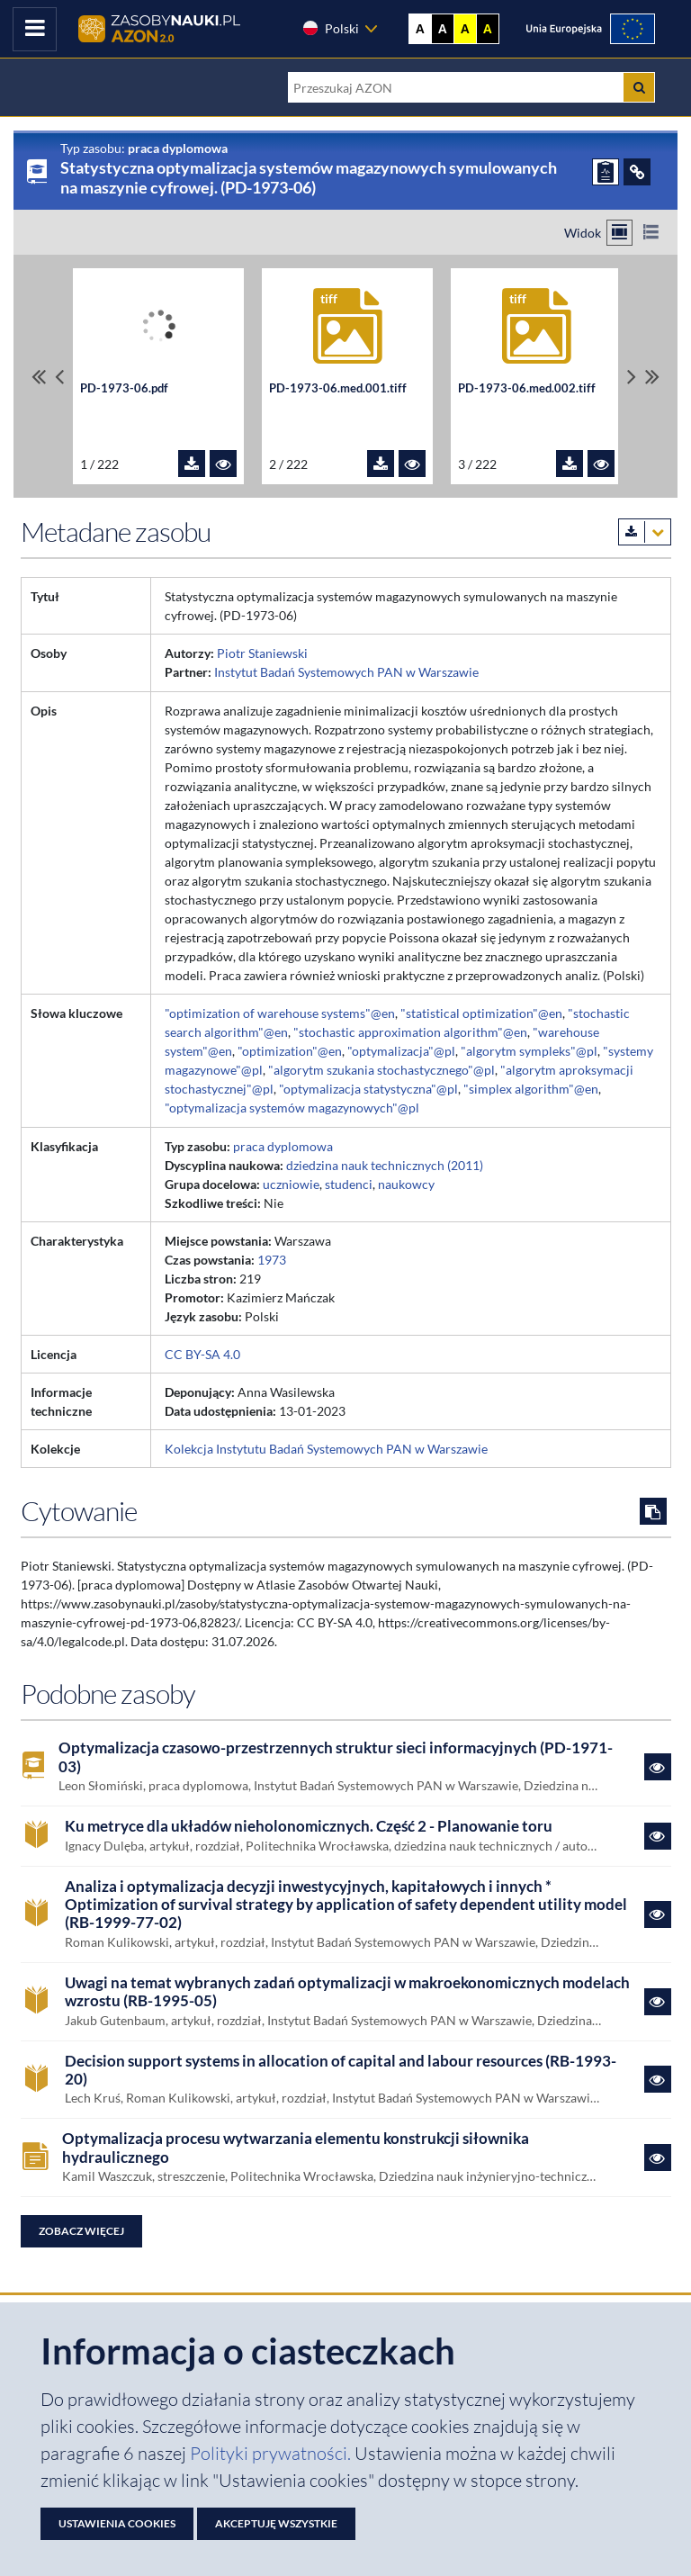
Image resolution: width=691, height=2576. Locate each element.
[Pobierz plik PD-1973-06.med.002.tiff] (569, 463)
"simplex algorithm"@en (530, 1088)
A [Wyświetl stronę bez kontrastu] (420, 29)
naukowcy (406, 1184)
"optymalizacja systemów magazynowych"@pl (292, 1107)
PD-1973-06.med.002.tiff (527, 388)
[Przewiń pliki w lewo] (59, 377)
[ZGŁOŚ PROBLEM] (605, 171)
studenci (348, 1184)
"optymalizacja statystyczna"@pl (368, 1088)
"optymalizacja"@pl (401, 1050)
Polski (330, 28)
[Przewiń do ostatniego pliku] (652, 377)
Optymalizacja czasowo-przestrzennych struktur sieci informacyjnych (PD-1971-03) (335, 1757)
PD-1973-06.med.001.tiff (338, 388)
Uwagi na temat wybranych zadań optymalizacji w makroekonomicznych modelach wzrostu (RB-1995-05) (347, 1992)
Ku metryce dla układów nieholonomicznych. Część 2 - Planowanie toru (308, 1826)
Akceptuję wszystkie (276, 2523)
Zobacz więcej (81, 2231)
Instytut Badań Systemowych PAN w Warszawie (346, 672)
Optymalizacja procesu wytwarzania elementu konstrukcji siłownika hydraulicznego (295, 2148)
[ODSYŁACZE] (637, 171)
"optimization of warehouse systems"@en (280, 1013)
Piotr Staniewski (262, 653)
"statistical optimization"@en (481, 1013)
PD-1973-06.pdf (124, 388)
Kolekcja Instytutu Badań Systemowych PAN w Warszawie (326, 1448)
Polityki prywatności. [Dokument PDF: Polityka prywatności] (272, 2453)
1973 (271, 1259)
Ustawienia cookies (116, 2523)
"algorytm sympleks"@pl (529, 1050)
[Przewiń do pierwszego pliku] (38, 377)
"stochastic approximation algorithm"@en (410, 1032)
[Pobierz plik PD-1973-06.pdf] (191, 463)
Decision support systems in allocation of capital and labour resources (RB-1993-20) (340, 2070)
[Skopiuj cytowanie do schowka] (653, 1511)
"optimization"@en (290, 1050)
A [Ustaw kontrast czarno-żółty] (487, 29)
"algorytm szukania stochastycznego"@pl (381, 1069)
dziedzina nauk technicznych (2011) (384, 1165)
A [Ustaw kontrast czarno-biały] (442, 29)
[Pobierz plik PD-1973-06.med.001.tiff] (380, 463)
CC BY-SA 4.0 (202, 1354)
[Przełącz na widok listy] (651, 233)
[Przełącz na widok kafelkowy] (619, 233)
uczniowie (291, 1184)
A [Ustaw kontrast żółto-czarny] (465, 29)
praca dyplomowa (283, 1146)
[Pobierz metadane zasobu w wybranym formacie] (644, 531)
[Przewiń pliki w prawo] (631, 377)
